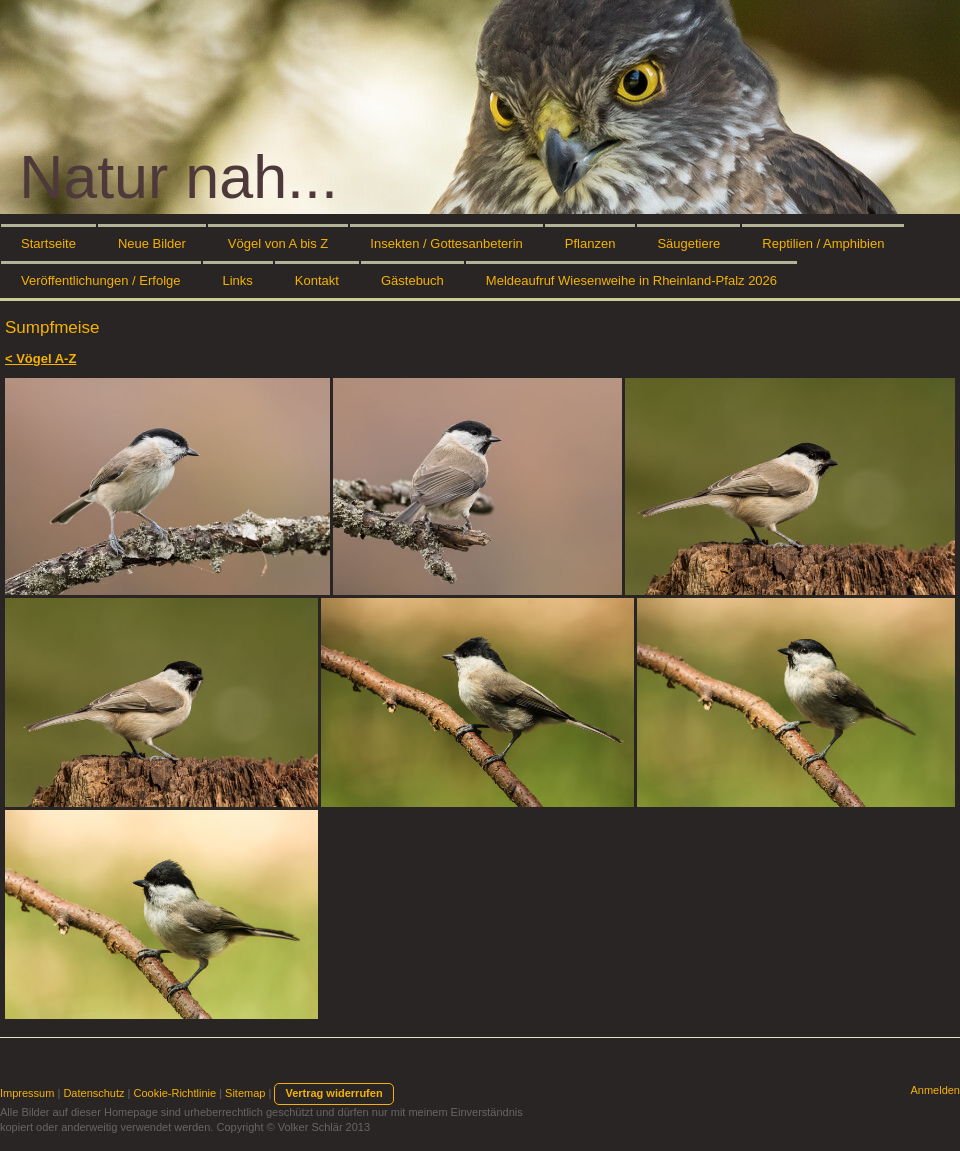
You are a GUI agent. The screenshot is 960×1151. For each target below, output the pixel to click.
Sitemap (245, 1093)
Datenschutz (93, 1093)
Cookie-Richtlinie (175, 1093)
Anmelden (935, 1090)
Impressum (27, 1093)
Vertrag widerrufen (333, 1093)
